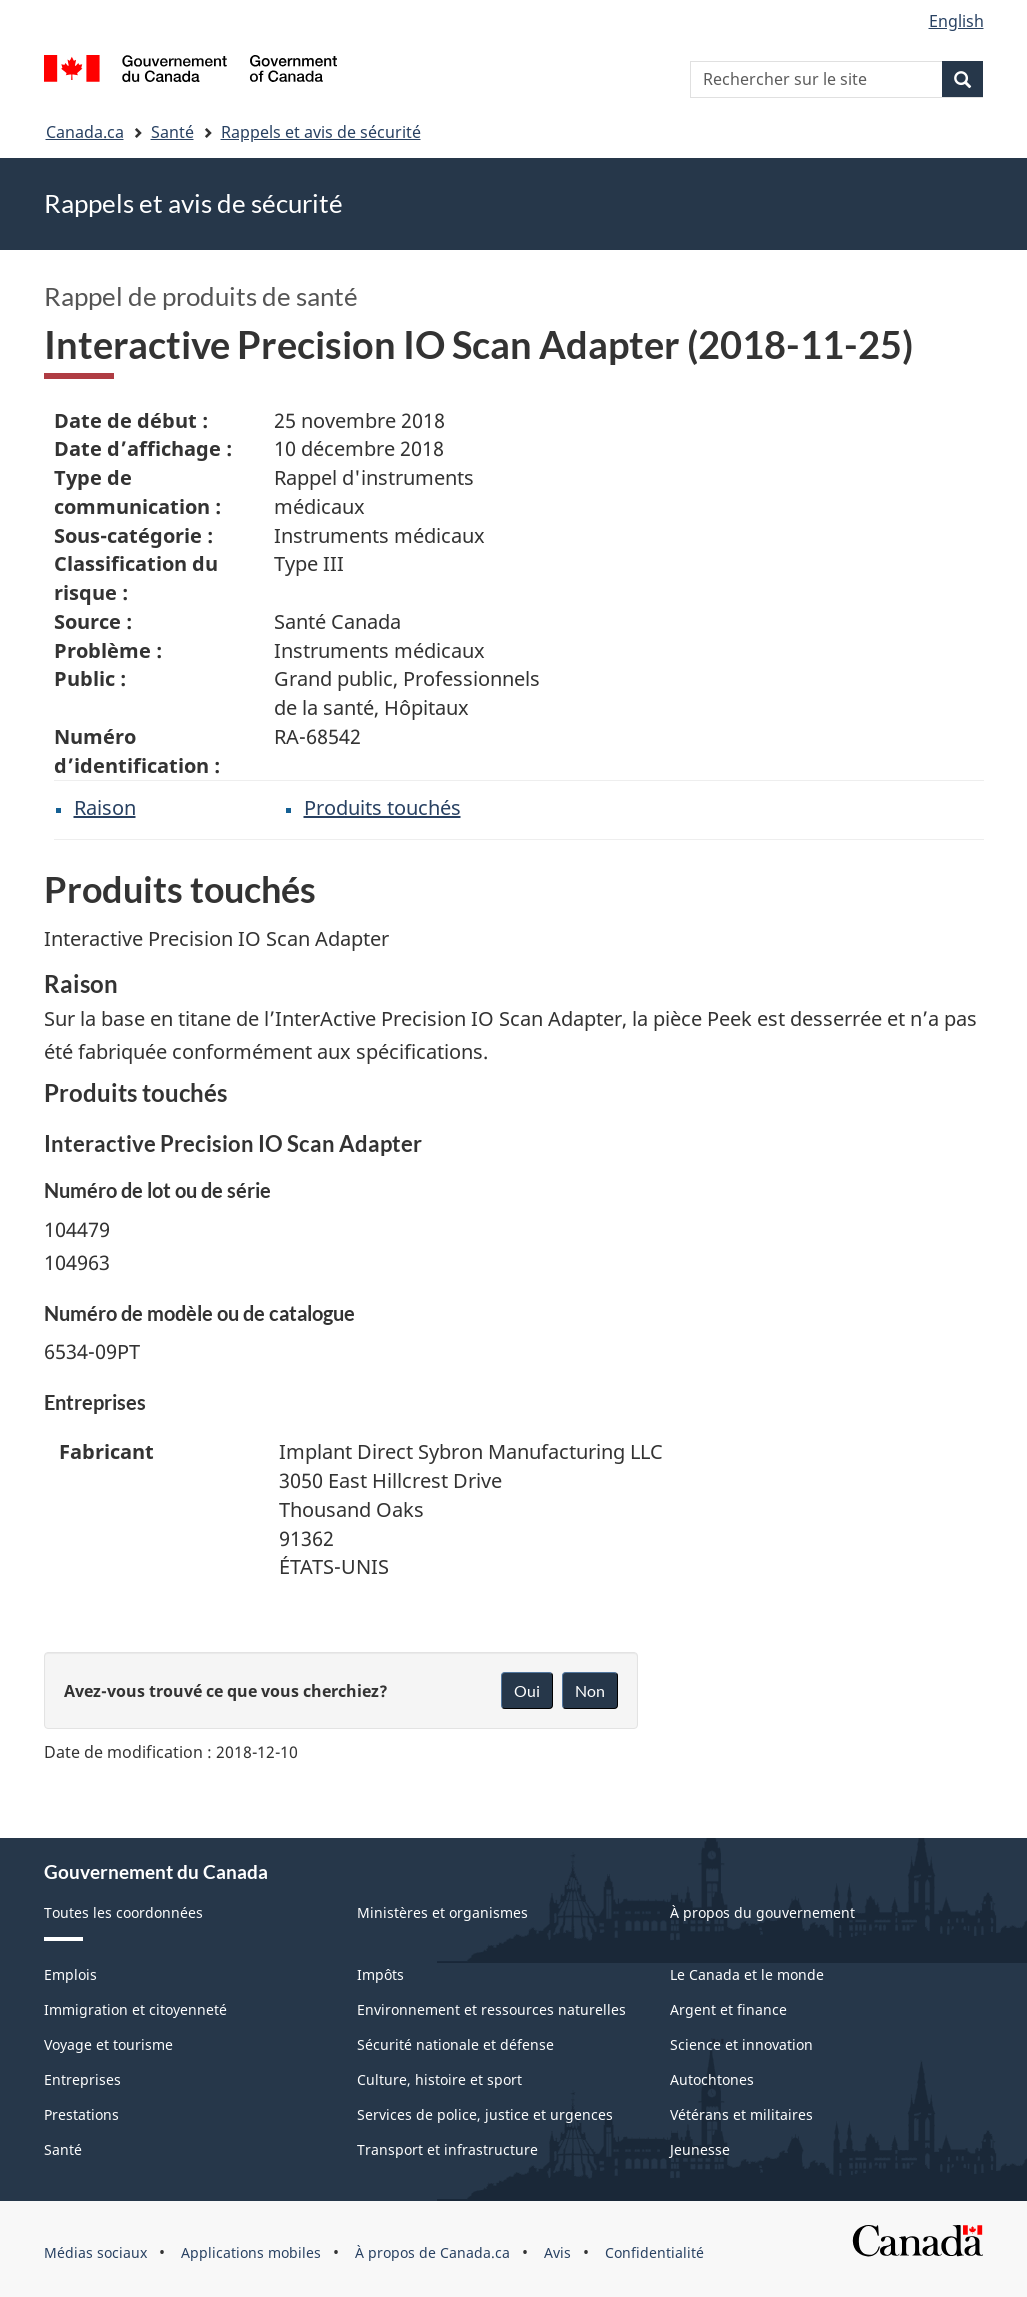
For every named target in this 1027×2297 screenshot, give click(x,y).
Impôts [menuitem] (380, 1974)
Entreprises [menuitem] (82, 2079)
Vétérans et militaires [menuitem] (741, 2114)
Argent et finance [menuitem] (728, 2009)
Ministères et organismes (442, 1912)
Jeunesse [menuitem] (700, 2149)
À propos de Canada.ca (432, 2252)
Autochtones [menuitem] (712, 2079)
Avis (557, 2252)
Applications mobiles (251, 2252)
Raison (105, 807)
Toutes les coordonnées (123, 1912)
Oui (527, 1690)
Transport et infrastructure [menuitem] (447, 2149)
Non (590, 1690)
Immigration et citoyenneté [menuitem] (135, 2009)
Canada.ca (85, 132)
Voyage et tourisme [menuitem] (108, 2044)
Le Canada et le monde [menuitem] (747, 1974)
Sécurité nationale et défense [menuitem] (455, 2044)
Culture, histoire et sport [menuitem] (439, 2079)
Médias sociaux (95, 2252)
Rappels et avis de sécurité (321, 132)
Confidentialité (654, 2252)
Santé (172, 132)
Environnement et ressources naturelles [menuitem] (491, 2009)
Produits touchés (382, 807)
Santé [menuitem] (63, 2149)
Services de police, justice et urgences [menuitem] (485, 2114)
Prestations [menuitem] (81, 2114)
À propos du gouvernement (762, 1912)
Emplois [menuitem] (70, 1974)
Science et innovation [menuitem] (741, 2044)
